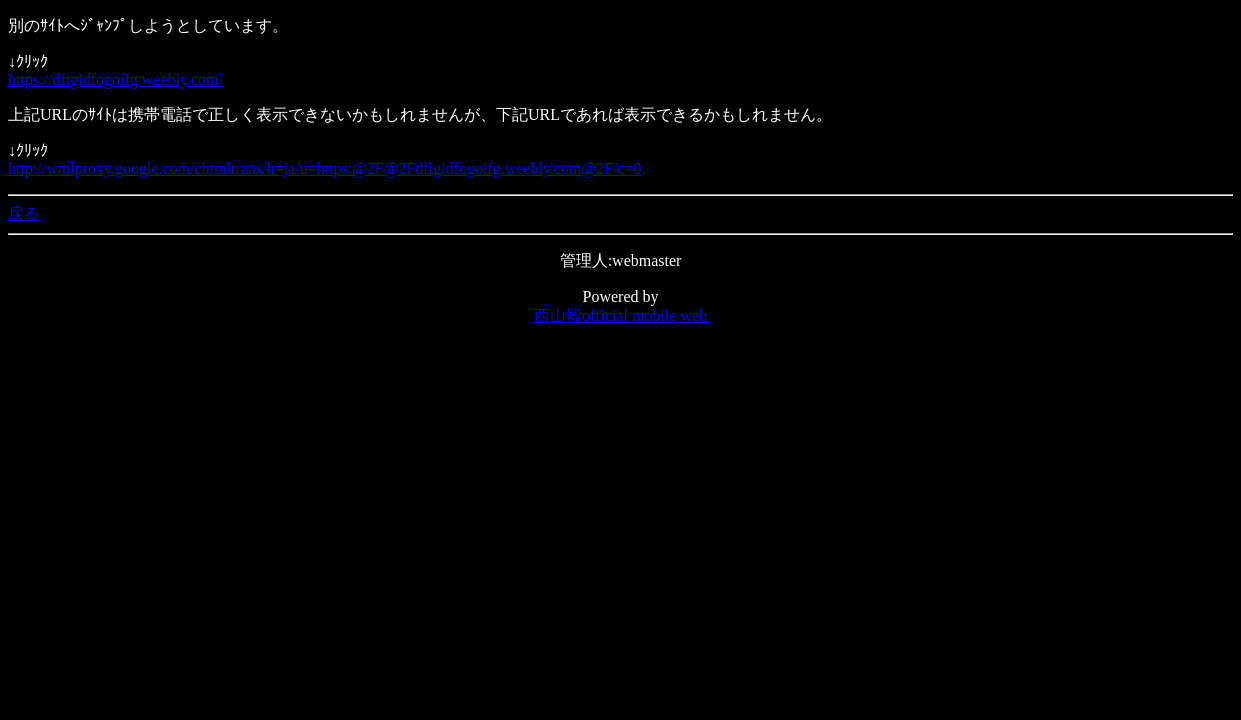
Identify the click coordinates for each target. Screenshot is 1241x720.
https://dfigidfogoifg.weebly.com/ (115, 79)
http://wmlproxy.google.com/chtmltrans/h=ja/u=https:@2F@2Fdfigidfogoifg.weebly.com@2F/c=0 (325, 168)
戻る (24, 213)
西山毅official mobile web (620, 315)
